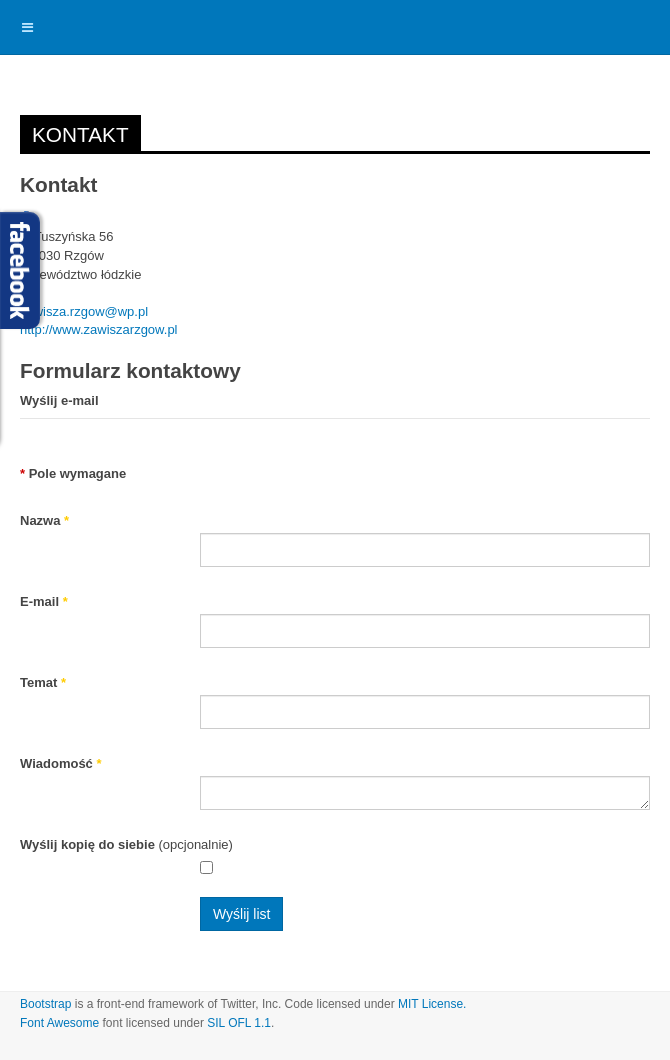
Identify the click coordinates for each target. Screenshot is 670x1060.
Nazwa (44, 520)
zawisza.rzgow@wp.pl (84, 311)
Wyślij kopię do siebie (87, 844)
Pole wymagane (73, 473)
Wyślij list (241, 914)
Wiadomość (61, 763)
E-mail (44, 601)
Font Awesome (59, 1023)
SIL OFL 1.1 (239, 1023)
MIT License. (432, 1004)
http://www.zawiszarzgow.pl (99, 329)
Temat (43, 682)
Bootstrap (45, 1004)
